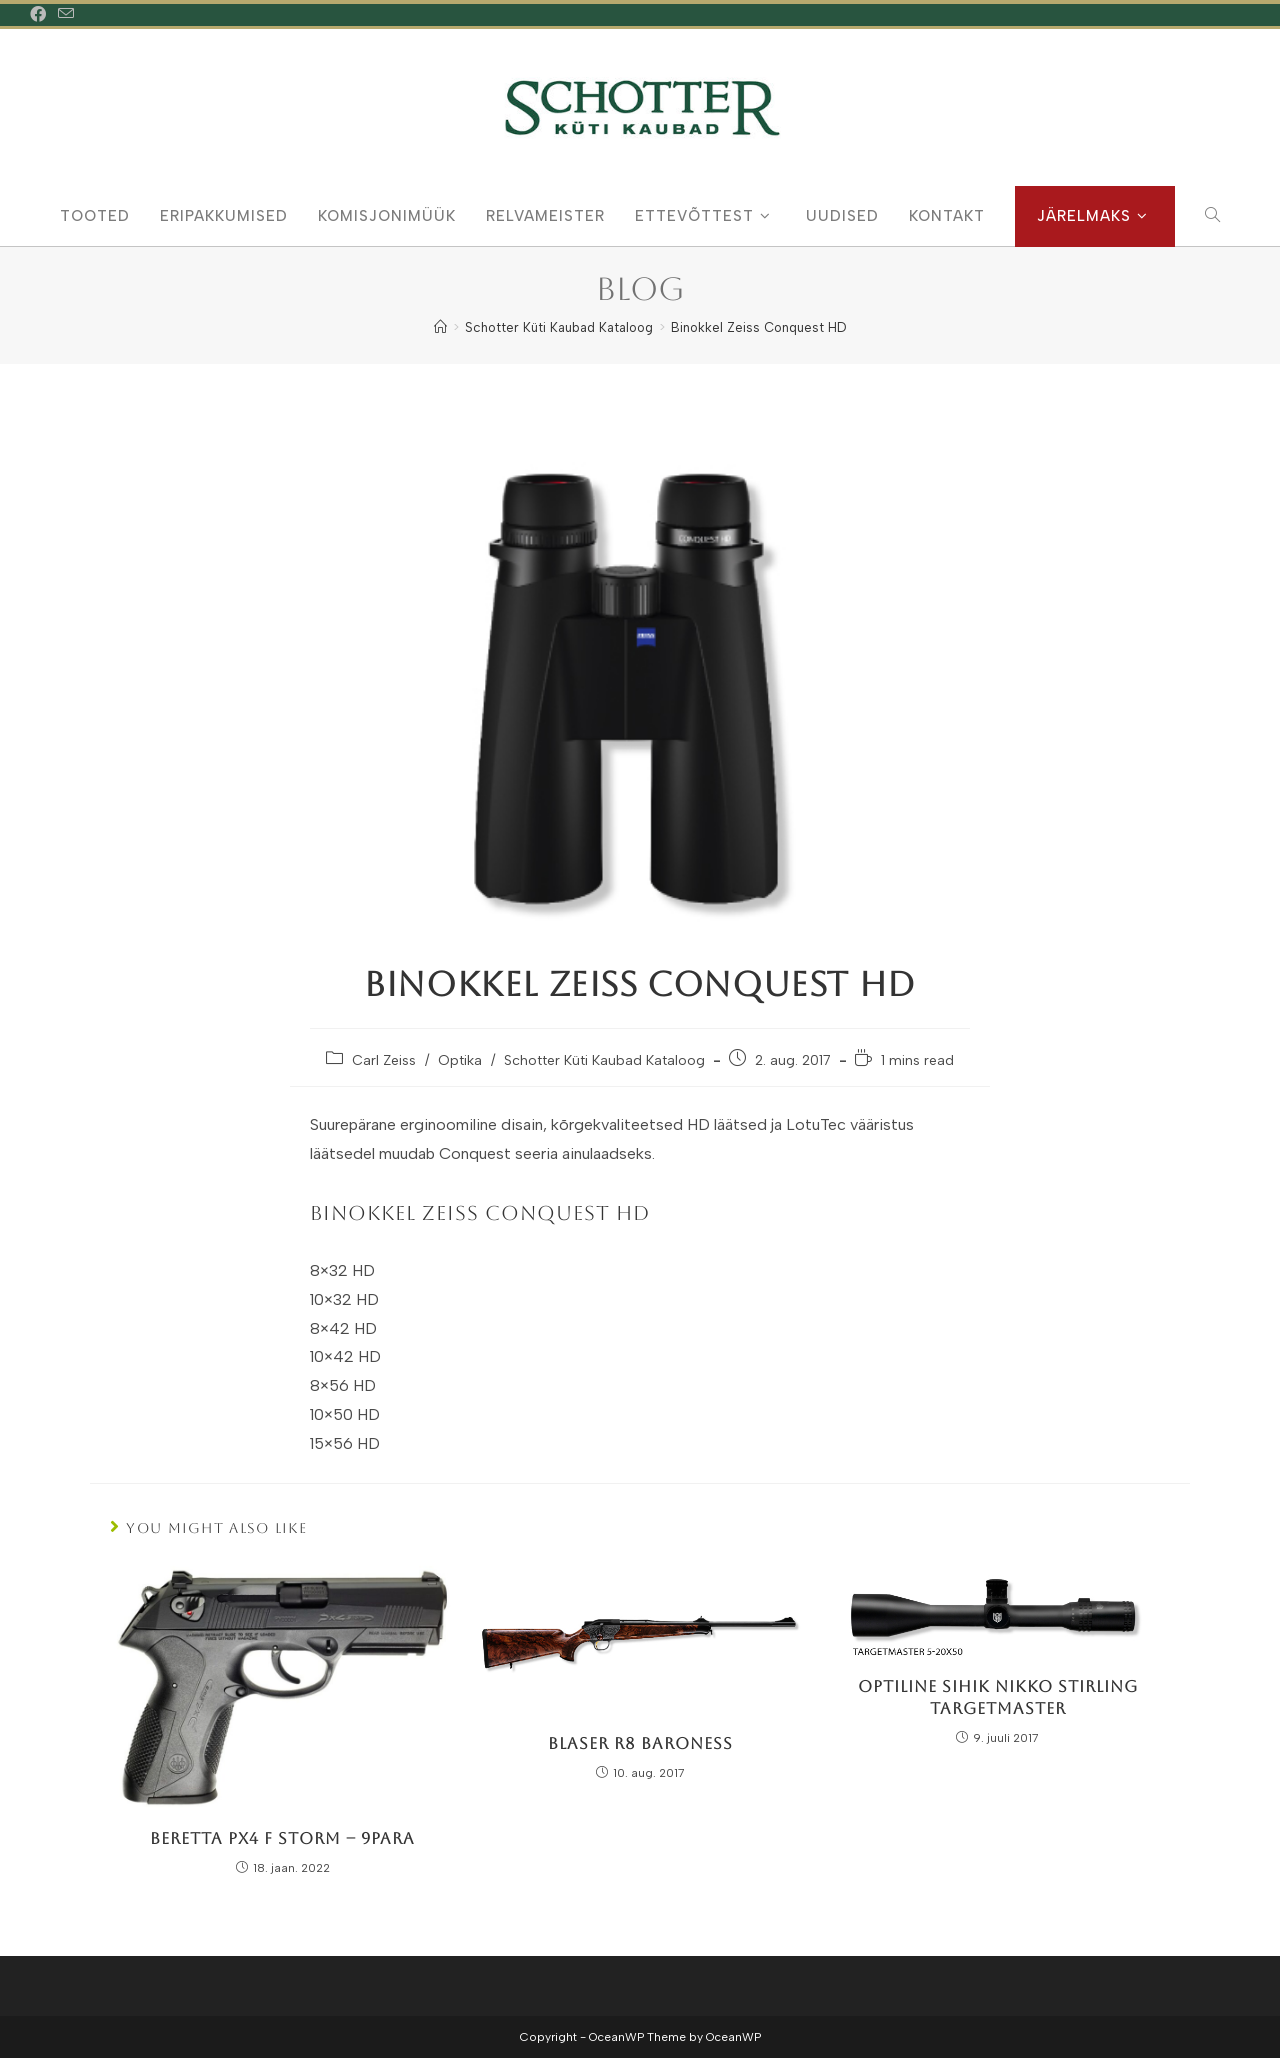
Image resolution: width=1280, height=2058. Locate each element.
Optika (460, 1060)
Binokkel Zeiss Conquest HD (758, 327)
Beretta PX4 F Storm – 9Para (282, 1838)
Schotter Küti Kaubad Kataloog (604, 1060)
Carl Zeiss (384, 1060)
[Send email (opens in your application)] (66, 15)
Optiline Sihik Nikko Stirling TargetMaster (998, 1697)
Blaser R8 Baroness (640, 1743)
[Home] (440, 327)
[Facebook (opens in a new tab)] (41, 15)
